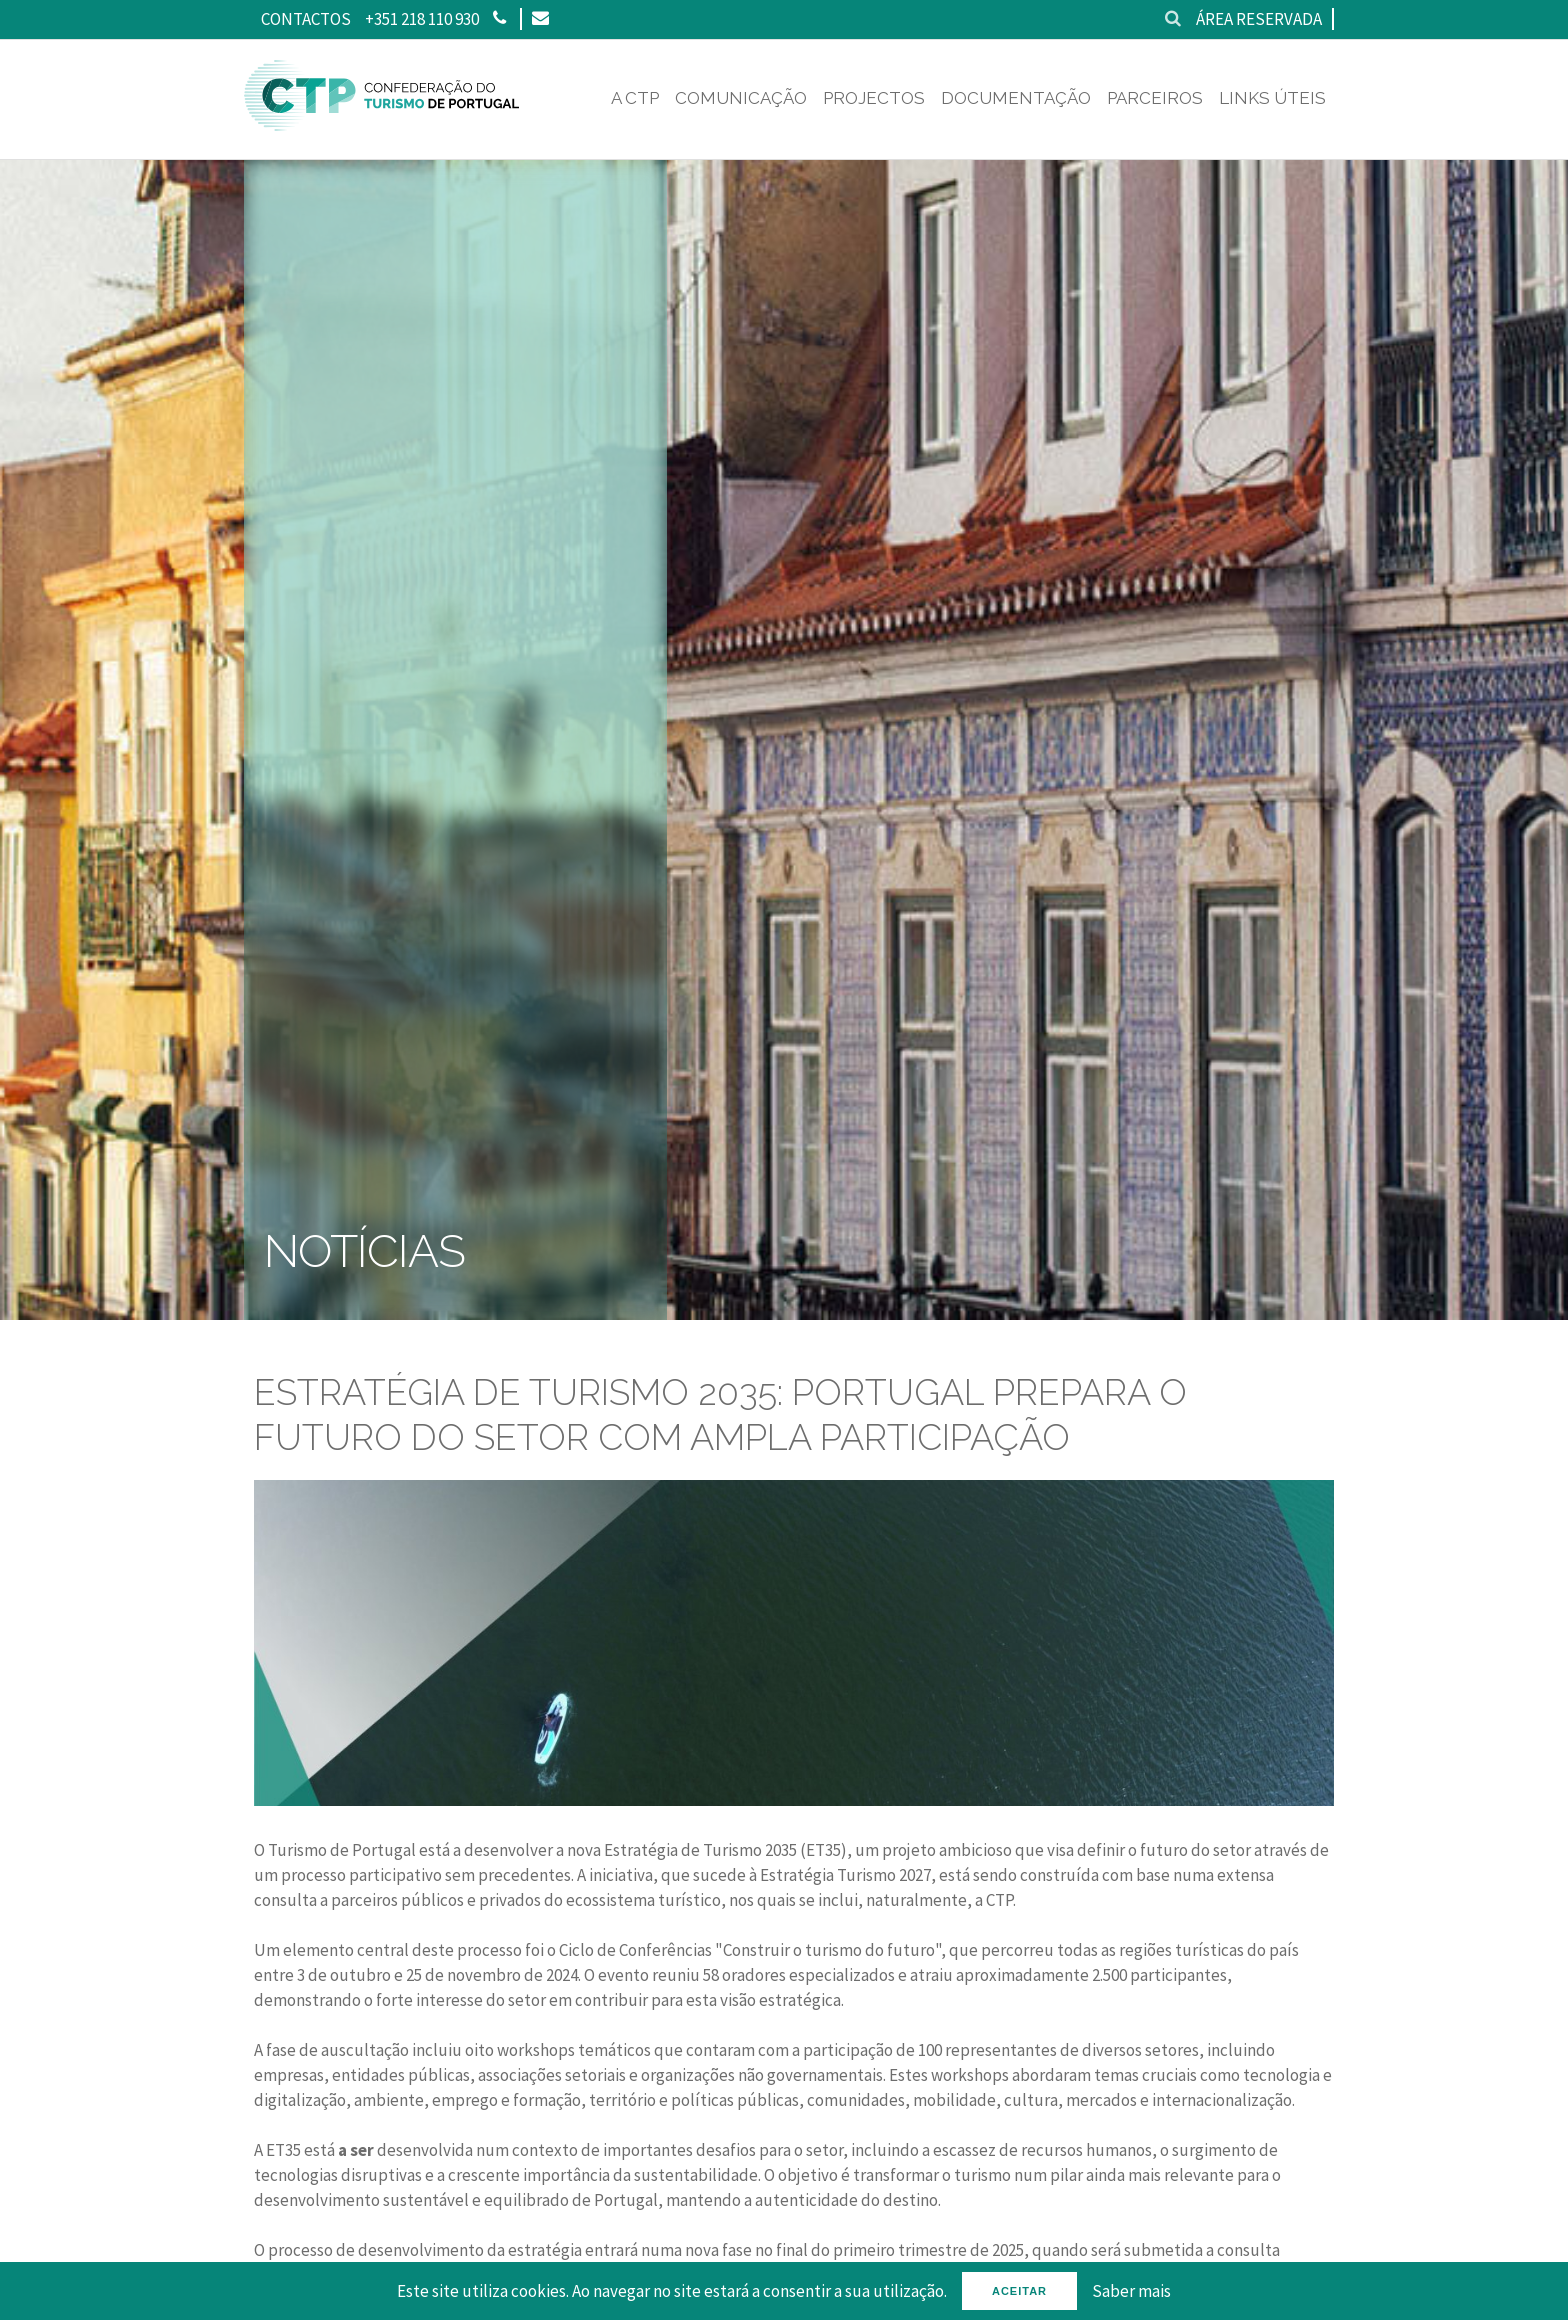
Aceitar (1019, 2291)
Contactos (306, 19)
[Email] (539, 19)
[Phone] (499, 19)
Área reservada (1259, 19)
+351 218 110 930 (422, 19)
